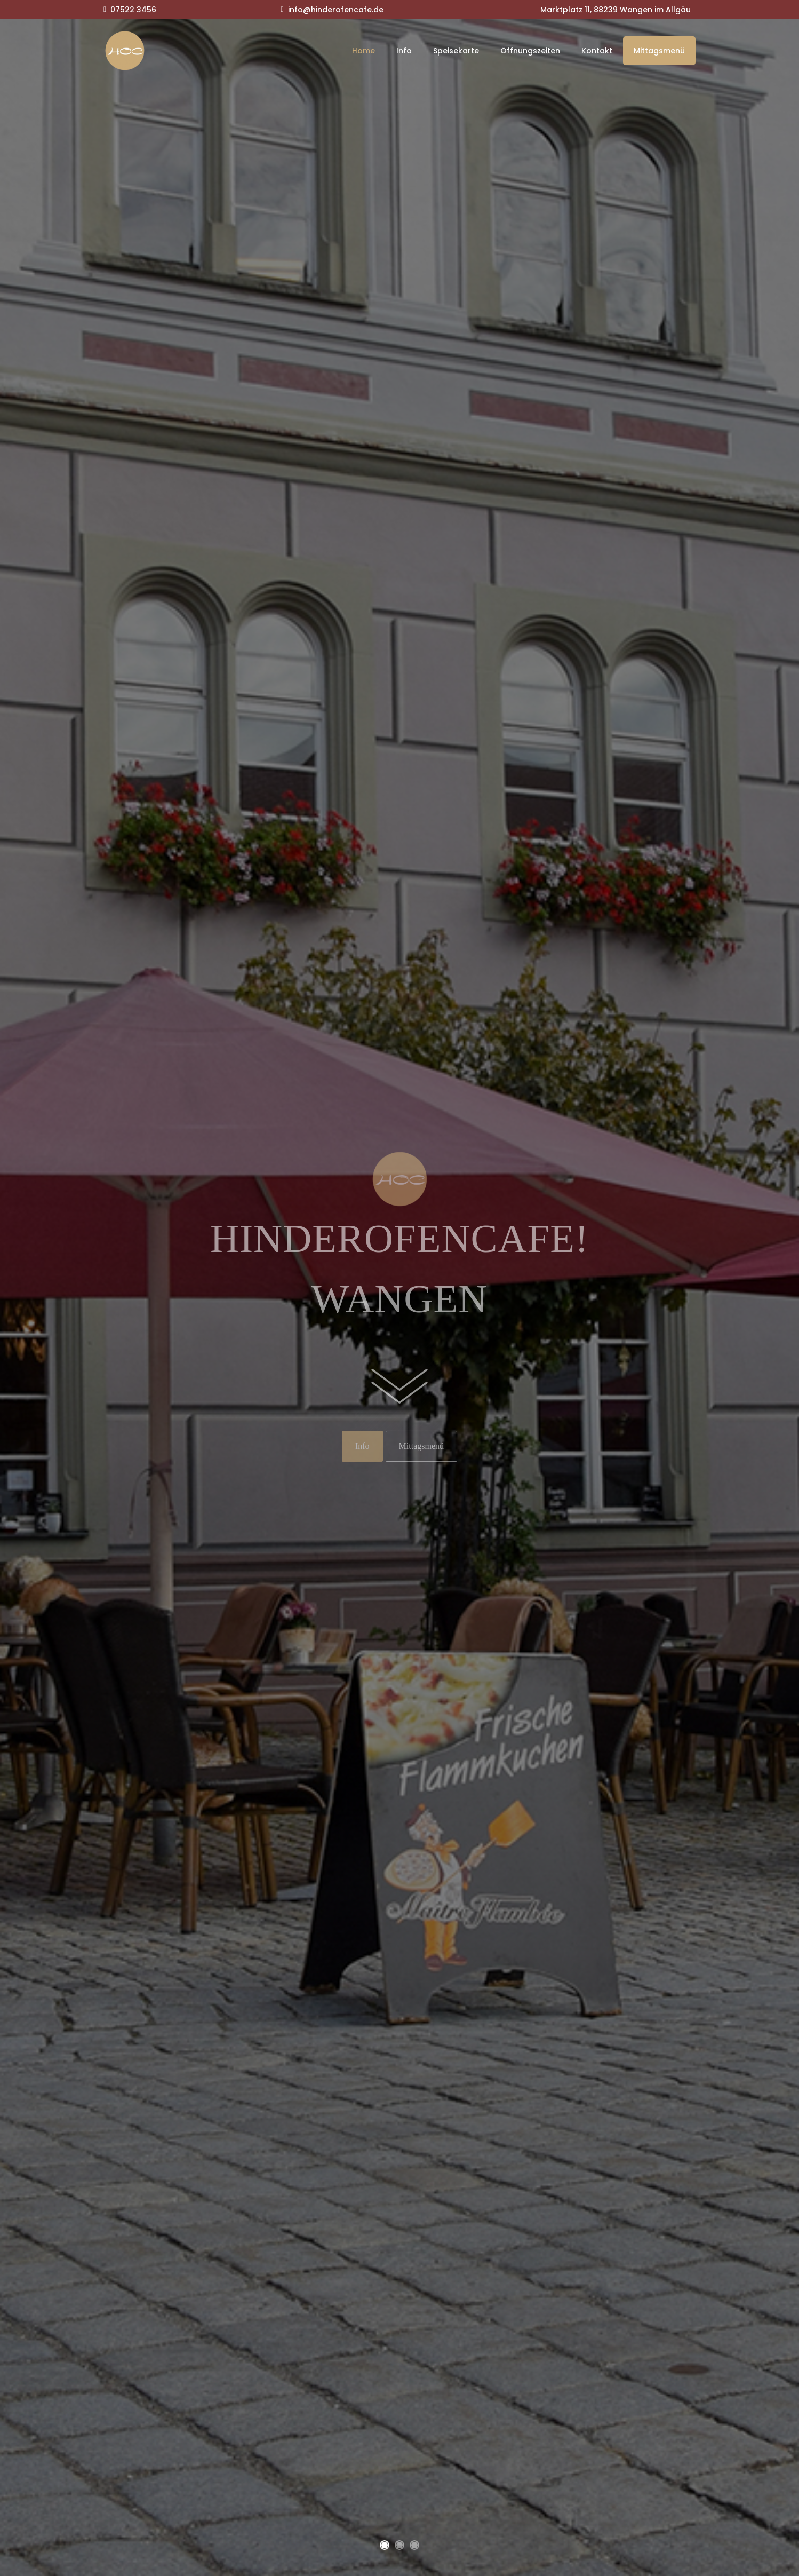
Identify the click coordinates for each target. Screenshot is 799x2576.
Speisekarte (456, 50)
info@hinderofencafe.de (335, 9)
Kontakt (596, 50)
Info (404, 50)
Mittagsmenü (659, 50)
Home (363, 50)
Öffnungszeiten (530, 50)
